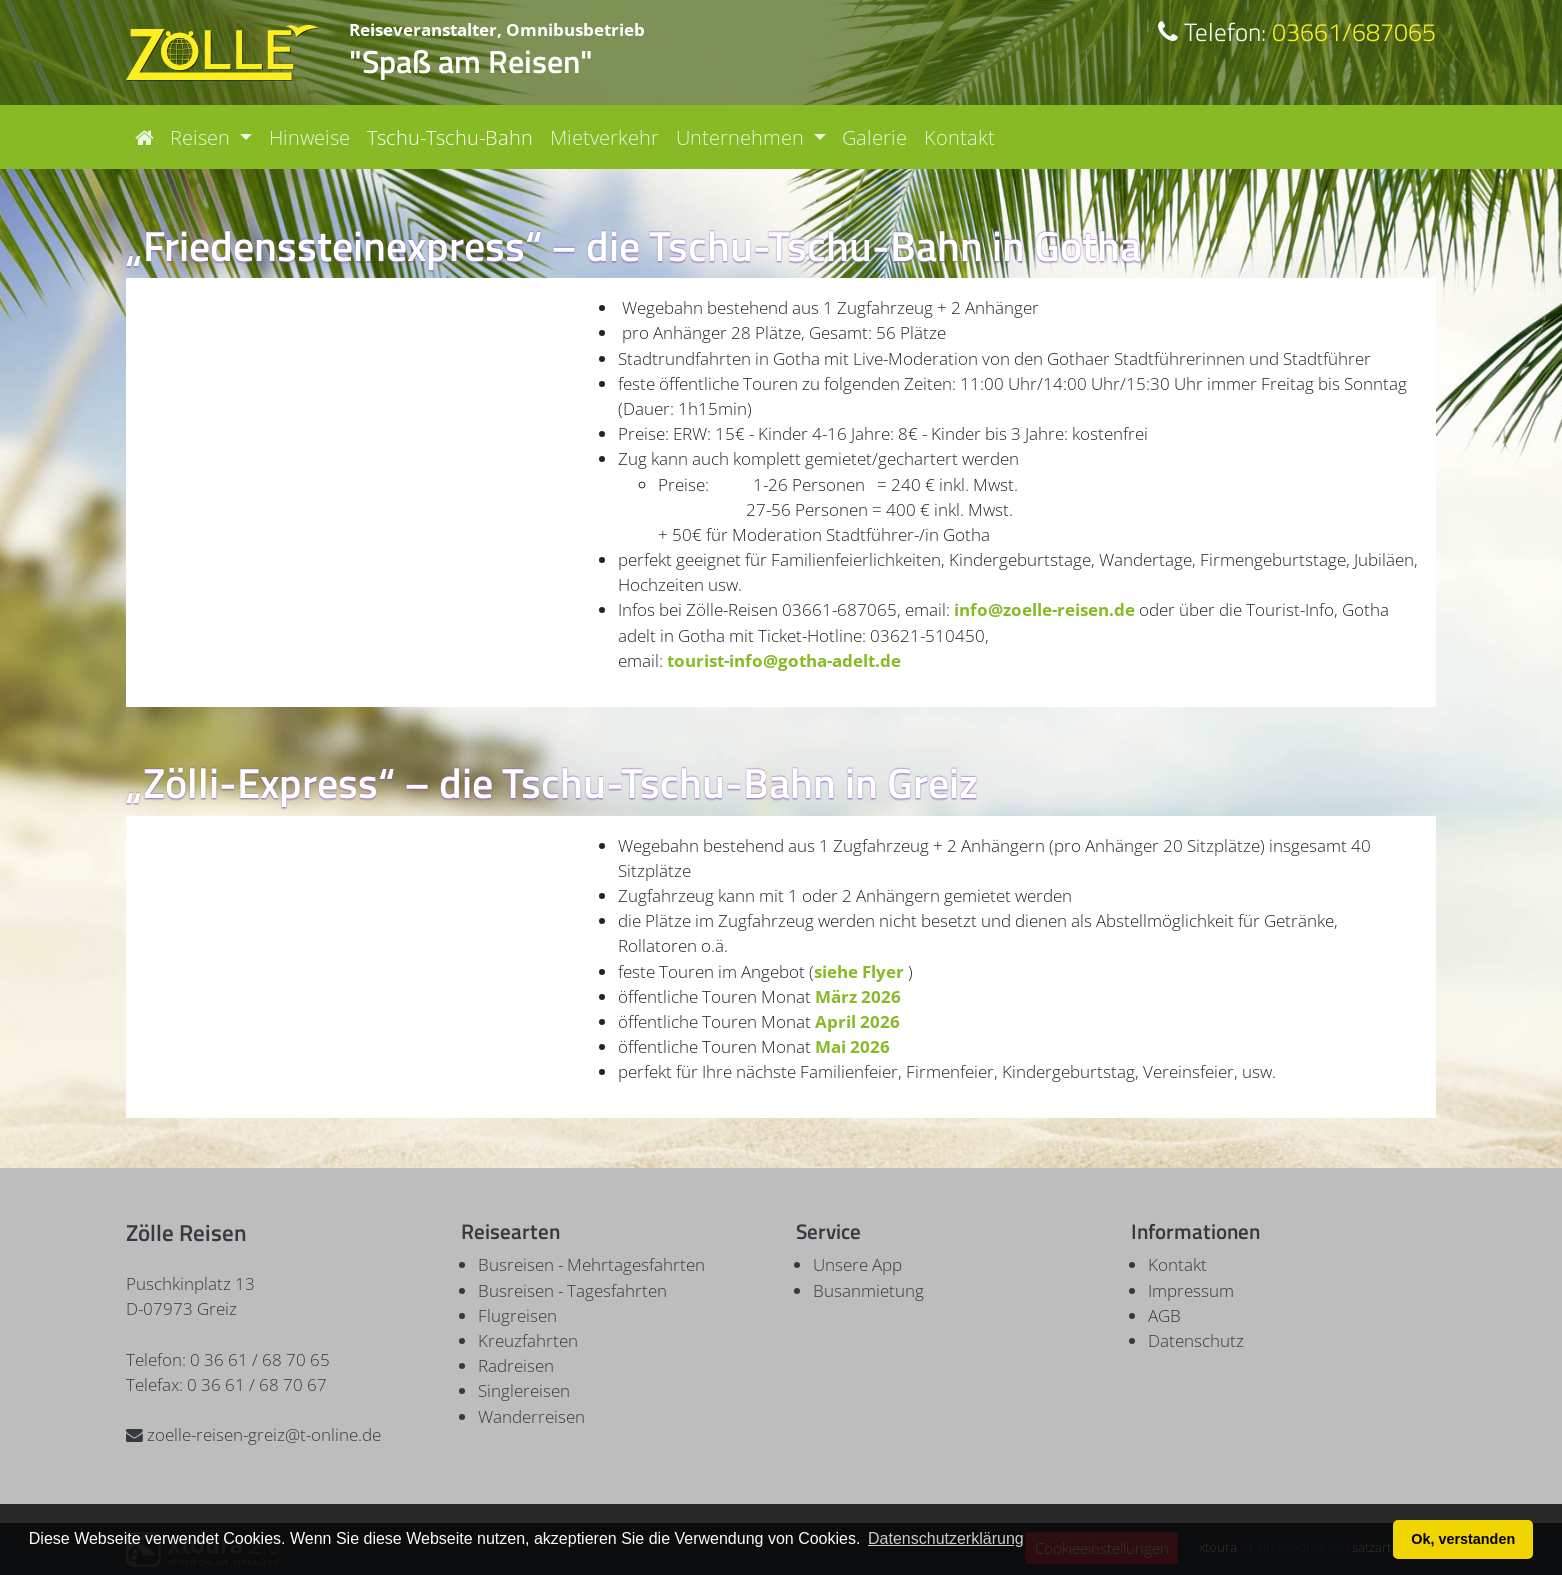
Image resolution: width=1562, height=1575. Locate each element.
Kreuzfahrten (528, 1340)
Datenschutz (1196, 1340)
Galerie (874, 137)
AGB (1164, 1315)
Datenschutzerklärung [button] (946, 1538)
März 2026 (858, 996)
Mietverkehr (604, 137)
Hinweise (309, 137)
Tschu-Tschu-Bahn (450, 137)
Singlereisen (524, 1390)
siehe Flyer (859, 971)
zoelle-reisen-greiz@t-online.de (253, 1434)
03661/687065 (1297, 31)
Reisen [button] (202, 137)
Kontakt (959, 137)
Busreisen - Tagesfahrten (572, 1290)
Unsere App (857, 1264)
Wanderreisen (531, 1416)
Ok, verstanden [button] (1463, 1539)
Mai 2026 (854, 1046)
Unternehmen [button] (742, 137)
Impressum (1191, 1290)
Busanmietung (868, 1290)
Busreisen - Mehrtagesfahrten (591, 1264)
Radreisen (516, 1365)
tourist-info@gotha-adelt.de (784, 660)
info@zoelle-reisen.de (1044, 609)
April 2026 (857, 1021)
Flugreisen (517, 1315)
